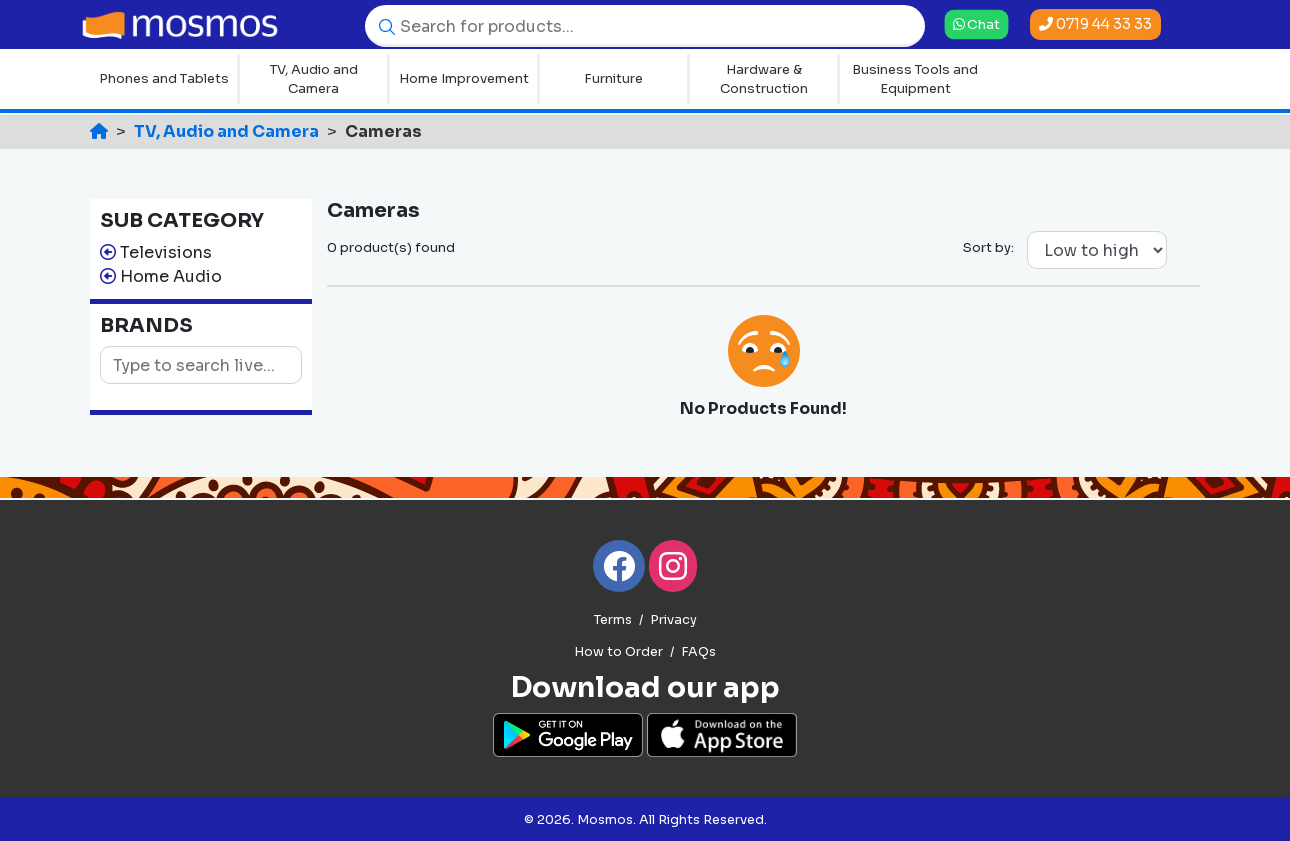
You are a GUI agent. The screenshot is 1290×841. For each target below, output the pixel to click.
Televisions (166, 252)
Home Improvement (464, 78)
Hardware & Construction (764, 79)
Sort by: (988, 247)
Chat (976, 23)
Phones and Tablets (164, 78)
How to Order (618, 652)
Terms (613, 620)
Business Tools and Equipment (915, 79)
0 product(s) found (391, 247)
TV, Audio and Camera (314, 79)
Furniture (613, 78)
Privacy (673, 620)
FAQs (698, 652)
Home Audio (171, 276)
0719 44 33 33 (1095, 24)
